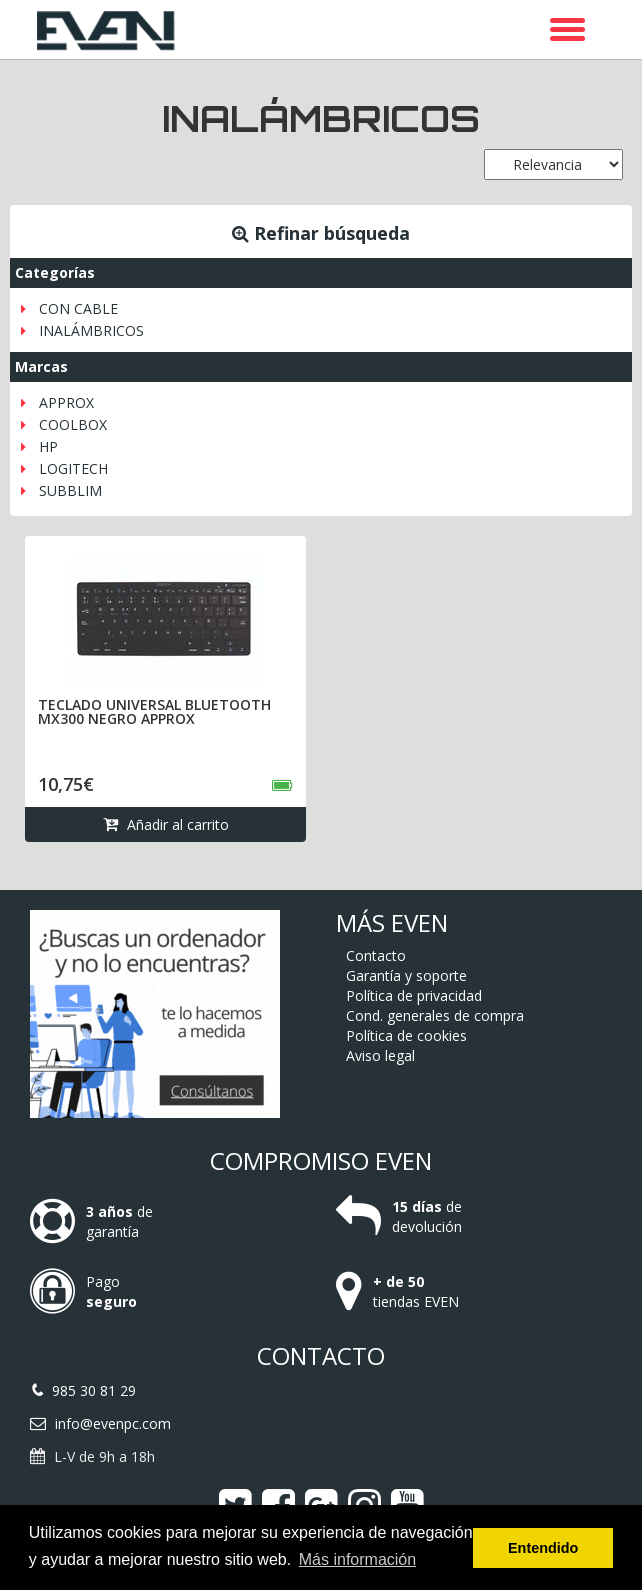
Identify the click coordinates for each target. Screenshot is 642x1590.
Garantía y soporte (406, 975)
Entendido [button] (543, 1548)
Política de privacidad (414, 995)
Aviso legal (380, 1055)
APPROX (66, 402)
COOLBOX (73, 424)
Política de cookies (406, 1035)
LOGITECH (73, 468)
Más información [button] (357, 1559)
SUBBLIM (70, 490)
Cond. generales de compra (435, 1015)
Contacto (376, 955)
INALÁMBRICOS (91, 330)
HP (48, 446)
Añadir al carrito (166, 824)
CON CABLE (78, 308)
